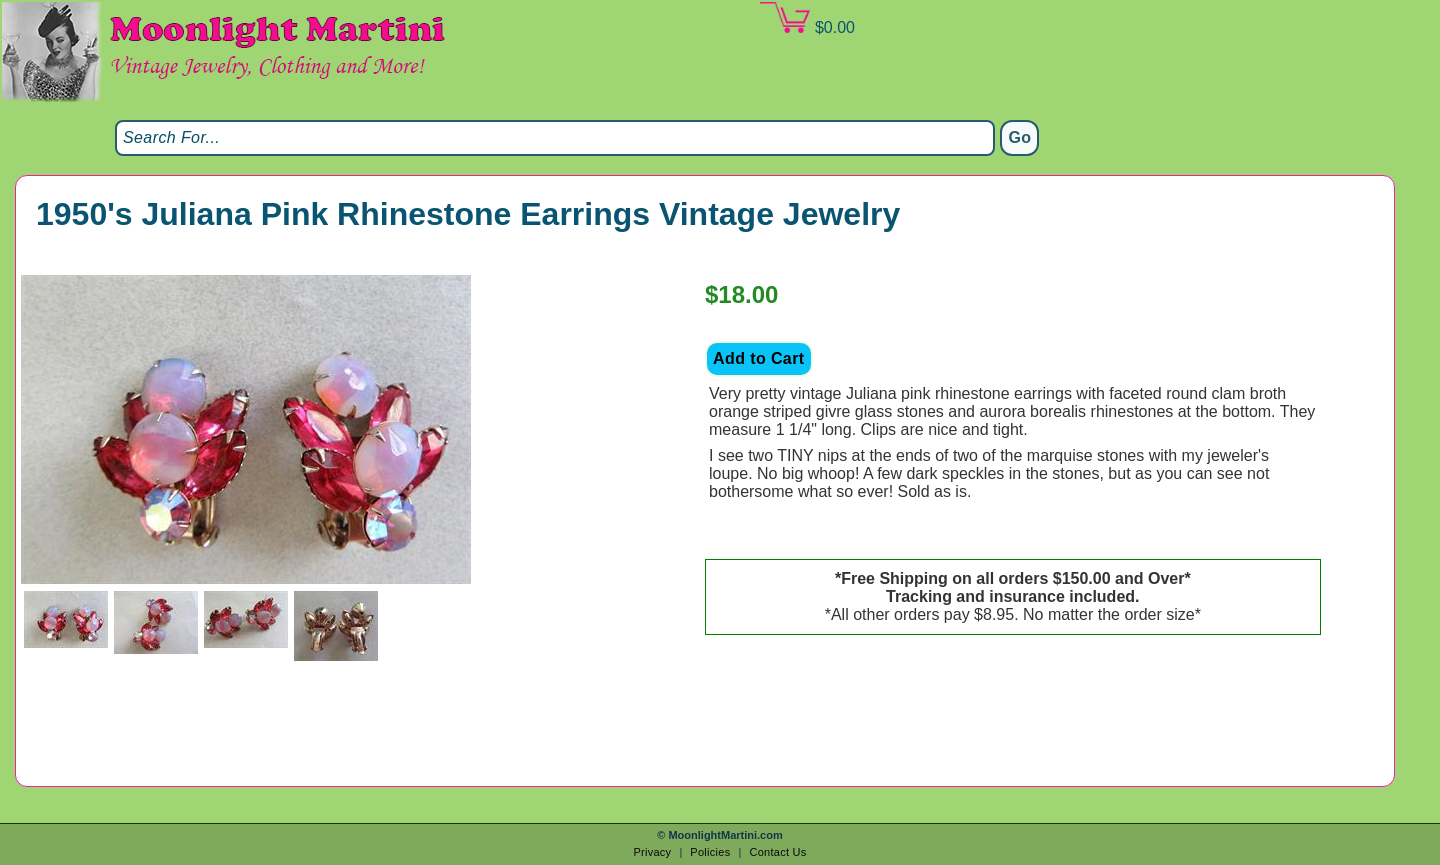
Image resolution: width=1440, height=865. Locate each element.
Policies (710, 852)
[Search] (555, 138)
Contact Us (777, 852)
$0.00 (807, 19)
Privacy (652, 852)
